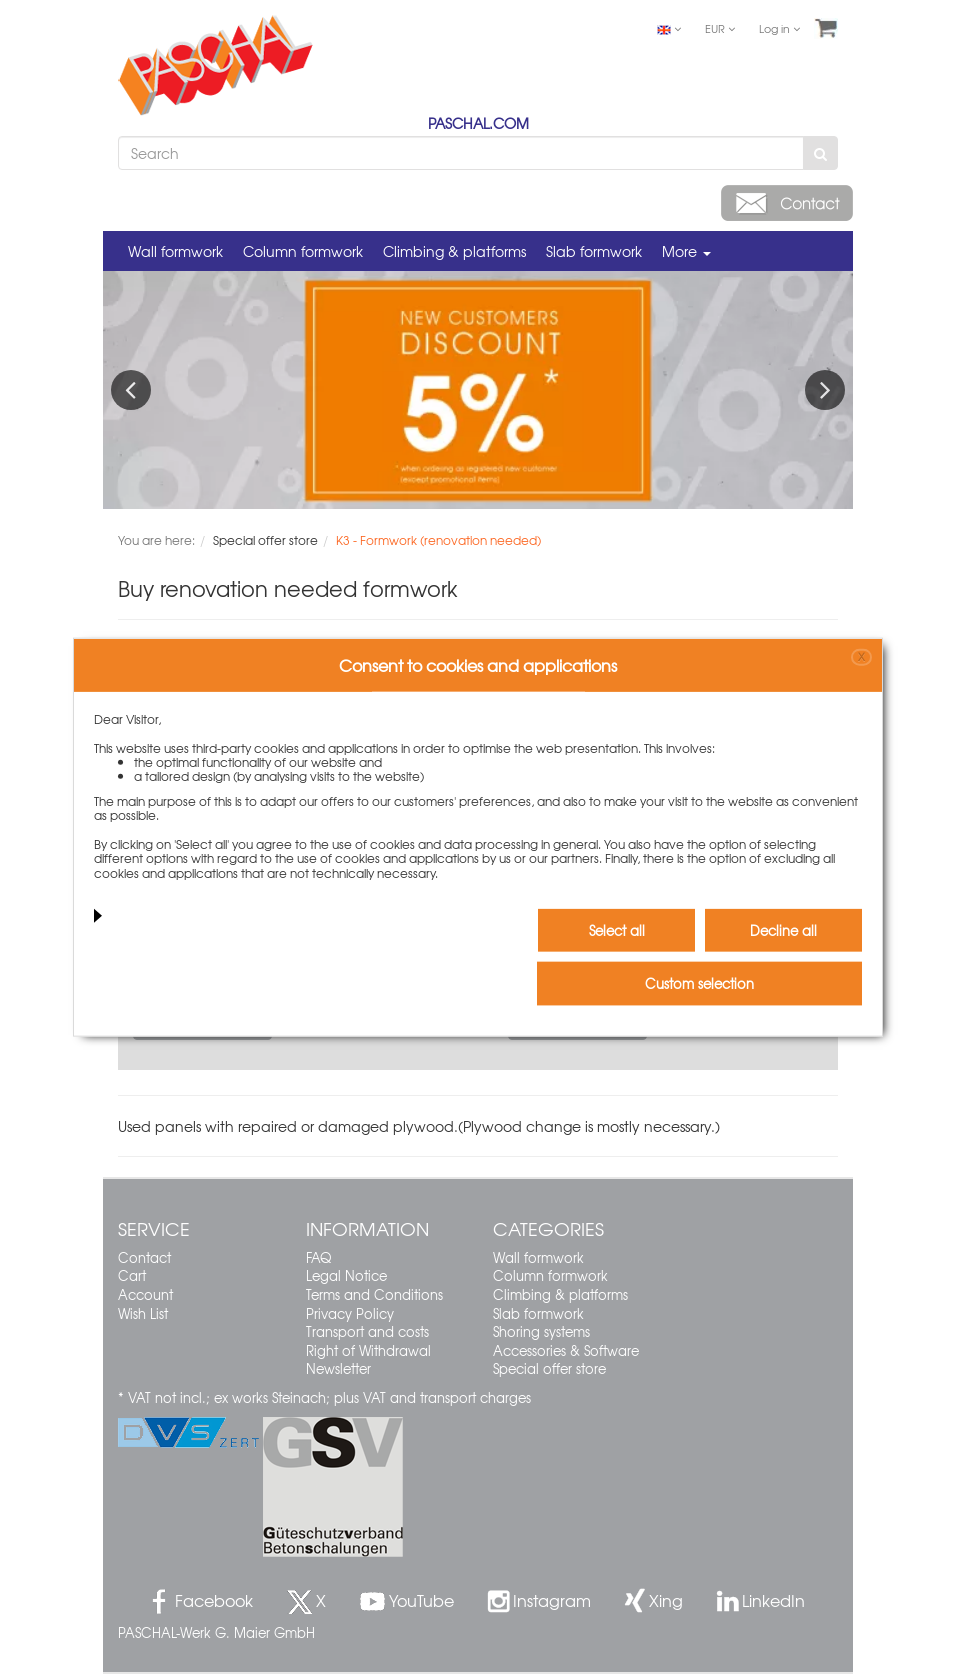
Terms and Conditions (374, 1294)
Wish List (143, 1313)
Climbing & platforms (454, 251)
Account (145, 1294)
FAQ (318, 1257)
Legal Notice (346, 1275)
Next (825, 390)
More (686, 251)
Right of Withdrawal (368, 1350)
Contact (144, 1257)
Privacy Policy (350, 1313)
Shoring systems (541, 1331)
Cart (132, 1275)
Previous (131, 390)
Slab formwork (594, 251)
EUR (720, 28)
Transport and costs (367, 1331)
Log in (779, 28)
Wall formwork (175, 251)
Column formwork (303, 251)
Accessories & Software (566, 1350)
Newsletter (338, 1368)
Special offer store (549, 1368)
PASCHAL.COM (478, 123)
